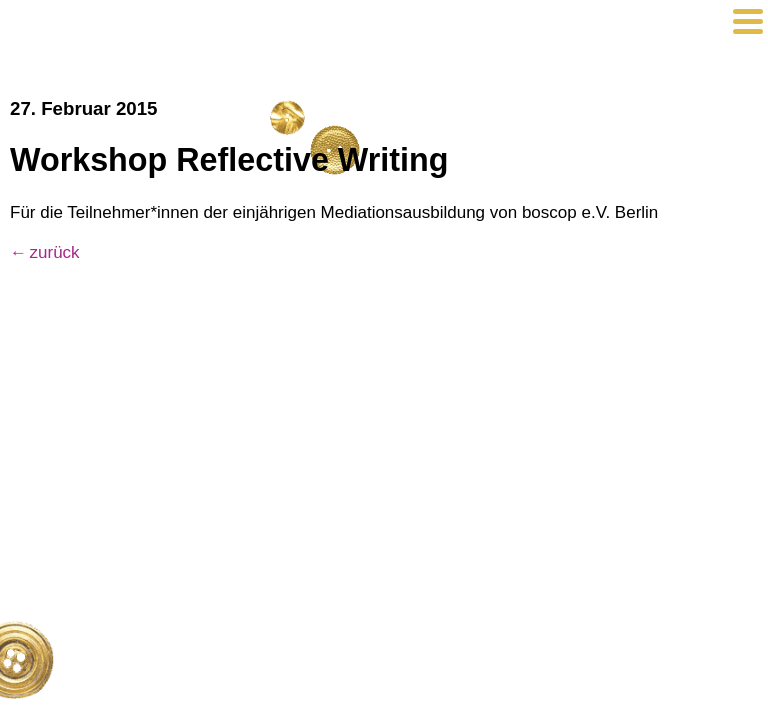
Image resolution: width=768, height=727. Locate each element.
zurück (55, 252)
